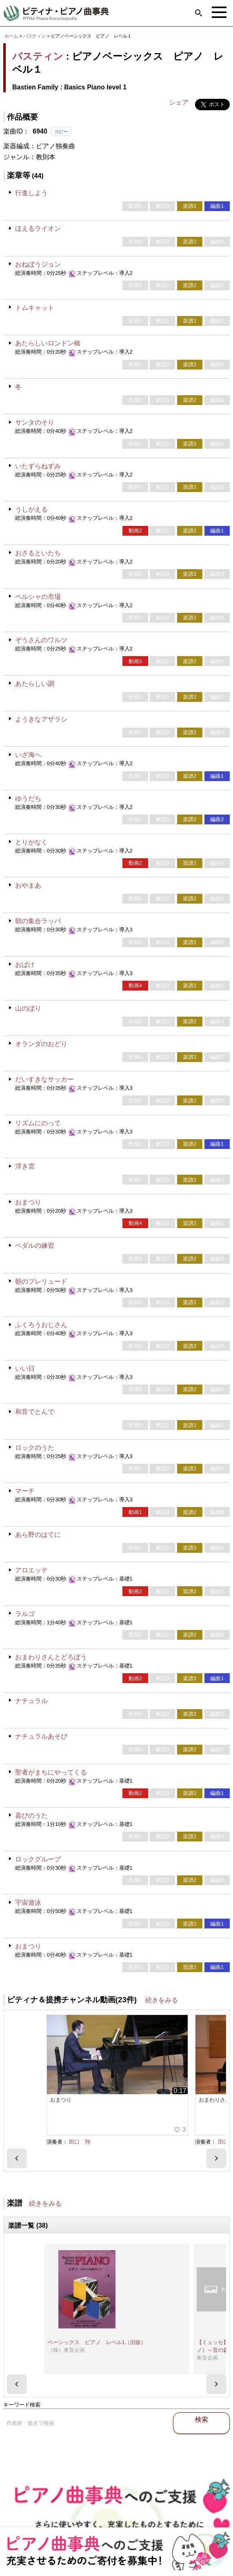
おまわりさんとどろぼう (51, 1657)
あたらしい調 (34, 683)
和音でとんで (34, 1411)
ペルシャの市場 (38, 596)
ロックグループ (38, 1859)
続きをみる (161, 2000)
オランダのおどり (41, 1043)
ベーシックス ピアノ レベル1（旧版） (97, 2319)
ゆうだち (28, 798)
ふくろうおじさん (41, 1324)
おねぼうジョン (38, 264)
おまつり (28, 1202)
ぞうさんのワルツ (41, 640)
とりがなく (31, 842)
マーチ (25, 1490)
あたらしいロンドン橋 (47, 343)
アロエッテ (31, 1570)
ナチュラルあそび (41, 1736)
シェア (179, 102)
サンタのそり (34, 422)
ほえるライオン (38, 228)
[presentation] (17, 2134)
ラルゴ (25, 1613)
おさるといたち (38, 553)
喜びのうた (31, 1815)
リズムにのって (38, 1123)
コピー (61, 131)
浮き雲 (25, 1166)
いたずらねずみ (38, 466)
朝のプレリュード (41, 1281)
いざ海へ (28, 754)
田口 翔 (79, 2109)
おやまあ (28, 885)
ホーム (11, 35)
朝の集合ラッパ (38, 920)
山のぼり (28, 1008)
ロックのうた (34, 1447)
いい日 (25, 1368)
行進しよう (31, 192)
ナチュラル (31, 1700)
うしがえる (31, 509)
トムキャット (34, 307)
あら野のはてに (38, 1534)
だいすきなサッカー (44, 1079)
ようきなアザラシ (41, 719)
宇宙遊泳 (28, 1902)
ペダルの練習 (34, 1245)
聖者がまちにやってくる (51, 1772)
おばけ (25, 964)
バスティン (34, 35)
